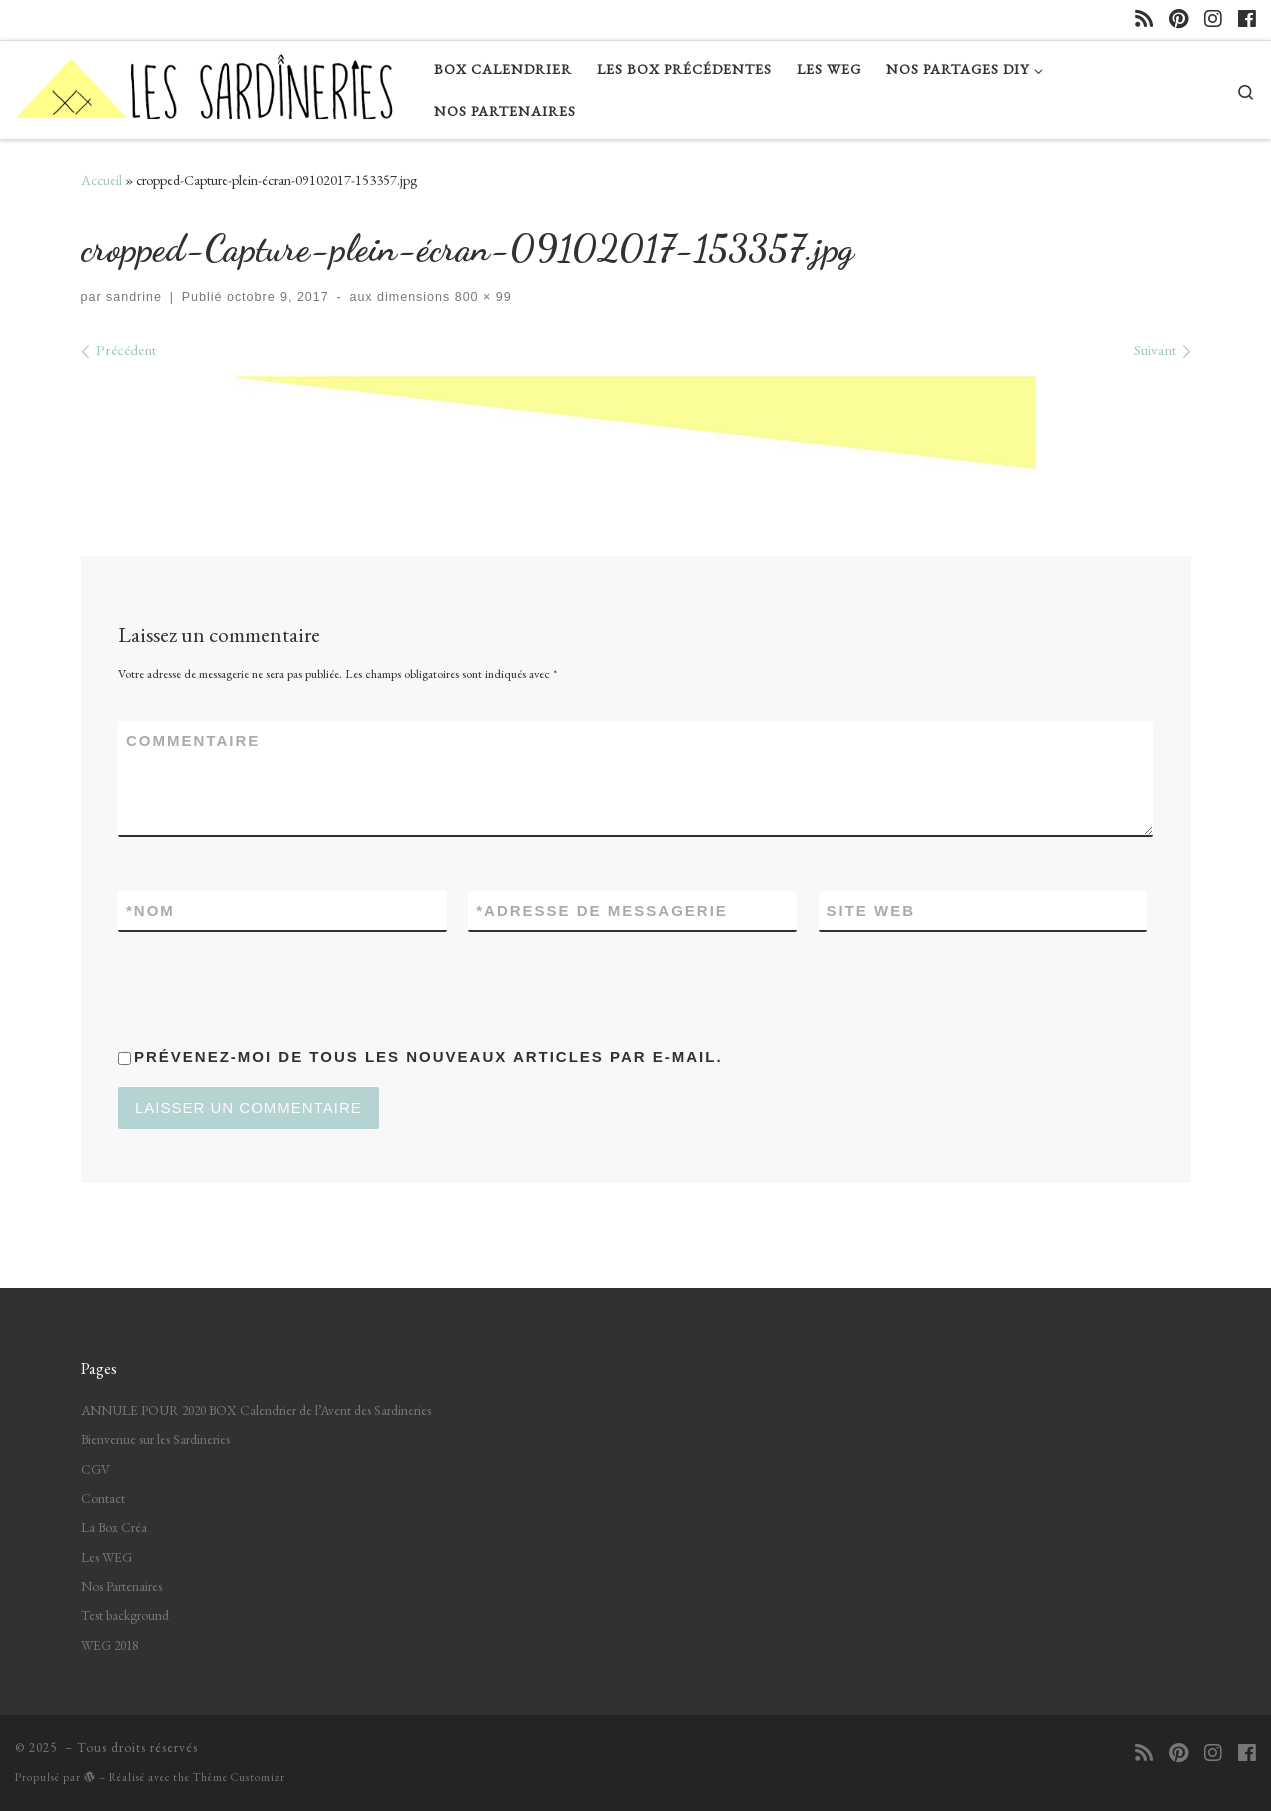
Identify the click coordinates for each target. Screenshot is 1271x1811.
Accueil (101, 180)
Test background (125, 1615)
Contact (103, 1498)
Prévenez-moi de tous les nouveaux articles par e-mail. (428, 1056)
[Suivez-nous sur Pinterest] (1178, 19)
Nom (150, 910)
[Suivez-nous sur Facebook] (1247, 19)
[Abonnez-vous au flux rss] (1144, 19)
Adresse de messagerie (602, 910)
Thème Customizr (239, 1777)
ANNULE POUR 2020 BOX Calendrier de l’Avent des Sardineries (256, 1410)
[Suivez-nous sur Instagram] (1213, 19)
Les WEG (106, 1557)
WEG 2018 (109, 1645)
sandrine (134, 297)
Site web (871, 910)
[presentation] (270, 987)
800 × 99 (480, 297)
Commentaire (193, 740)
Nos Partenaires (121, 1586)
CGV (95, 1469)
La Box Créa (114, 1527)
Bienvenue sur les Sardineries (155, 1439)
